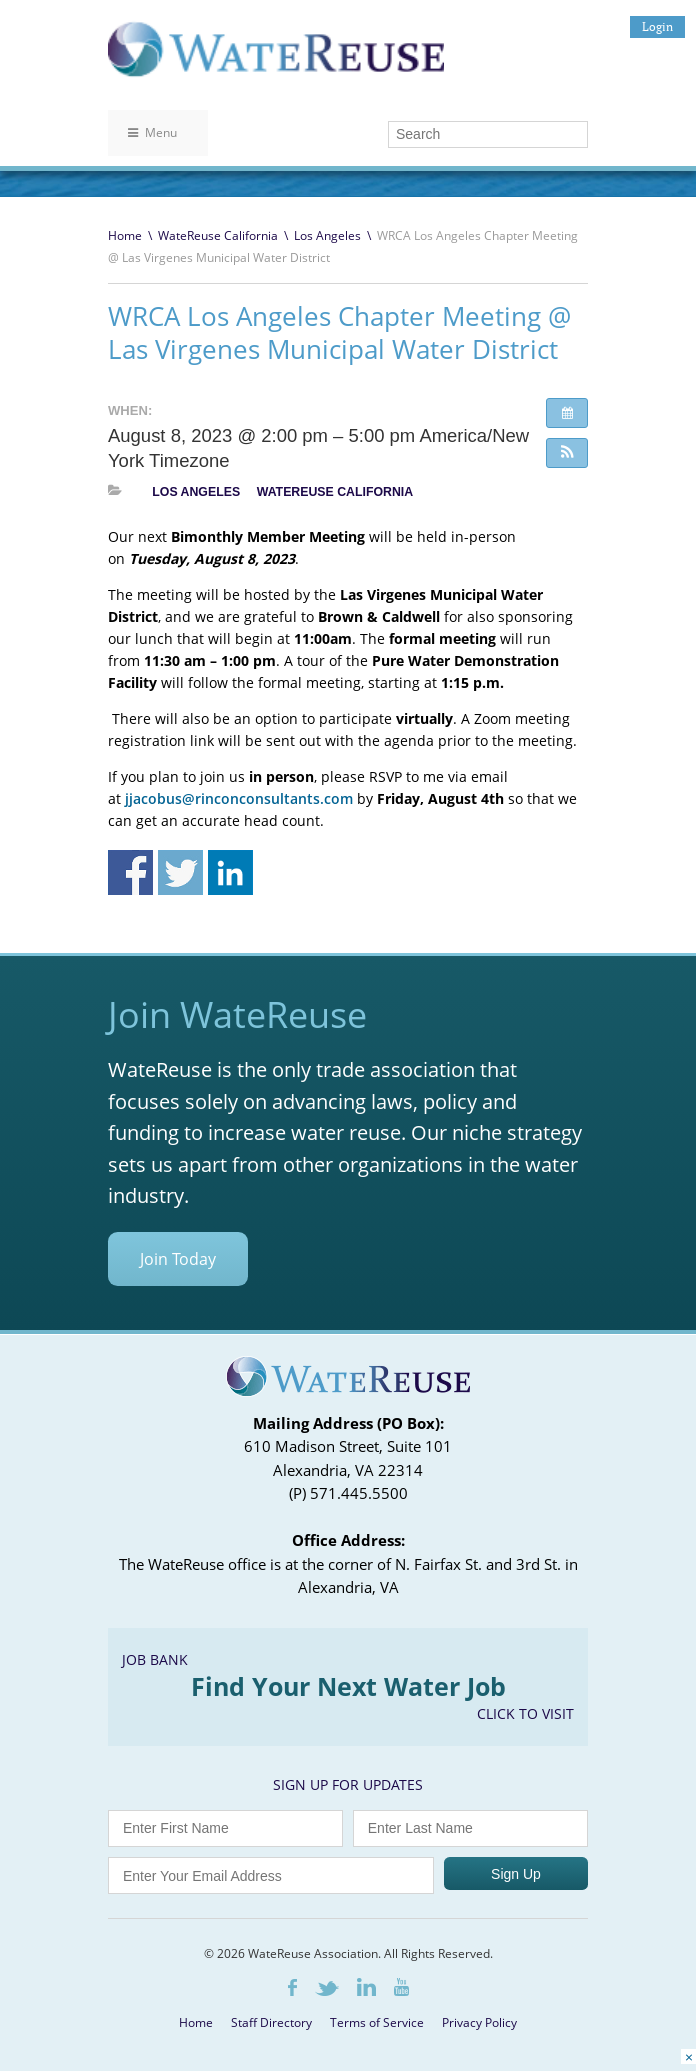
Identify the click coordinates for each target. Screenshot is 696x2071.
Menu (152, 132)
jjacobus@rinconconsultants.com (239, 798)
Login (657, 26)
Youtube (401, 1987)
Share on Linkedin (230, 872)
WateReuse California (218, 235)
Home (125, 235)
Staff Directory (271, 2022)
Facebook (292, 1987)
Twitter (327, 1988)
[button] (567, 453)
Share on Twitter (180, 872)
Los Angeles (327, 235)
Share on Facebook (130, 872)
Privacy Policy (479, 2022)
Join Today (178, 1259)
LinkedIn (366, 1987)
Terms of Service (377, 2022)
